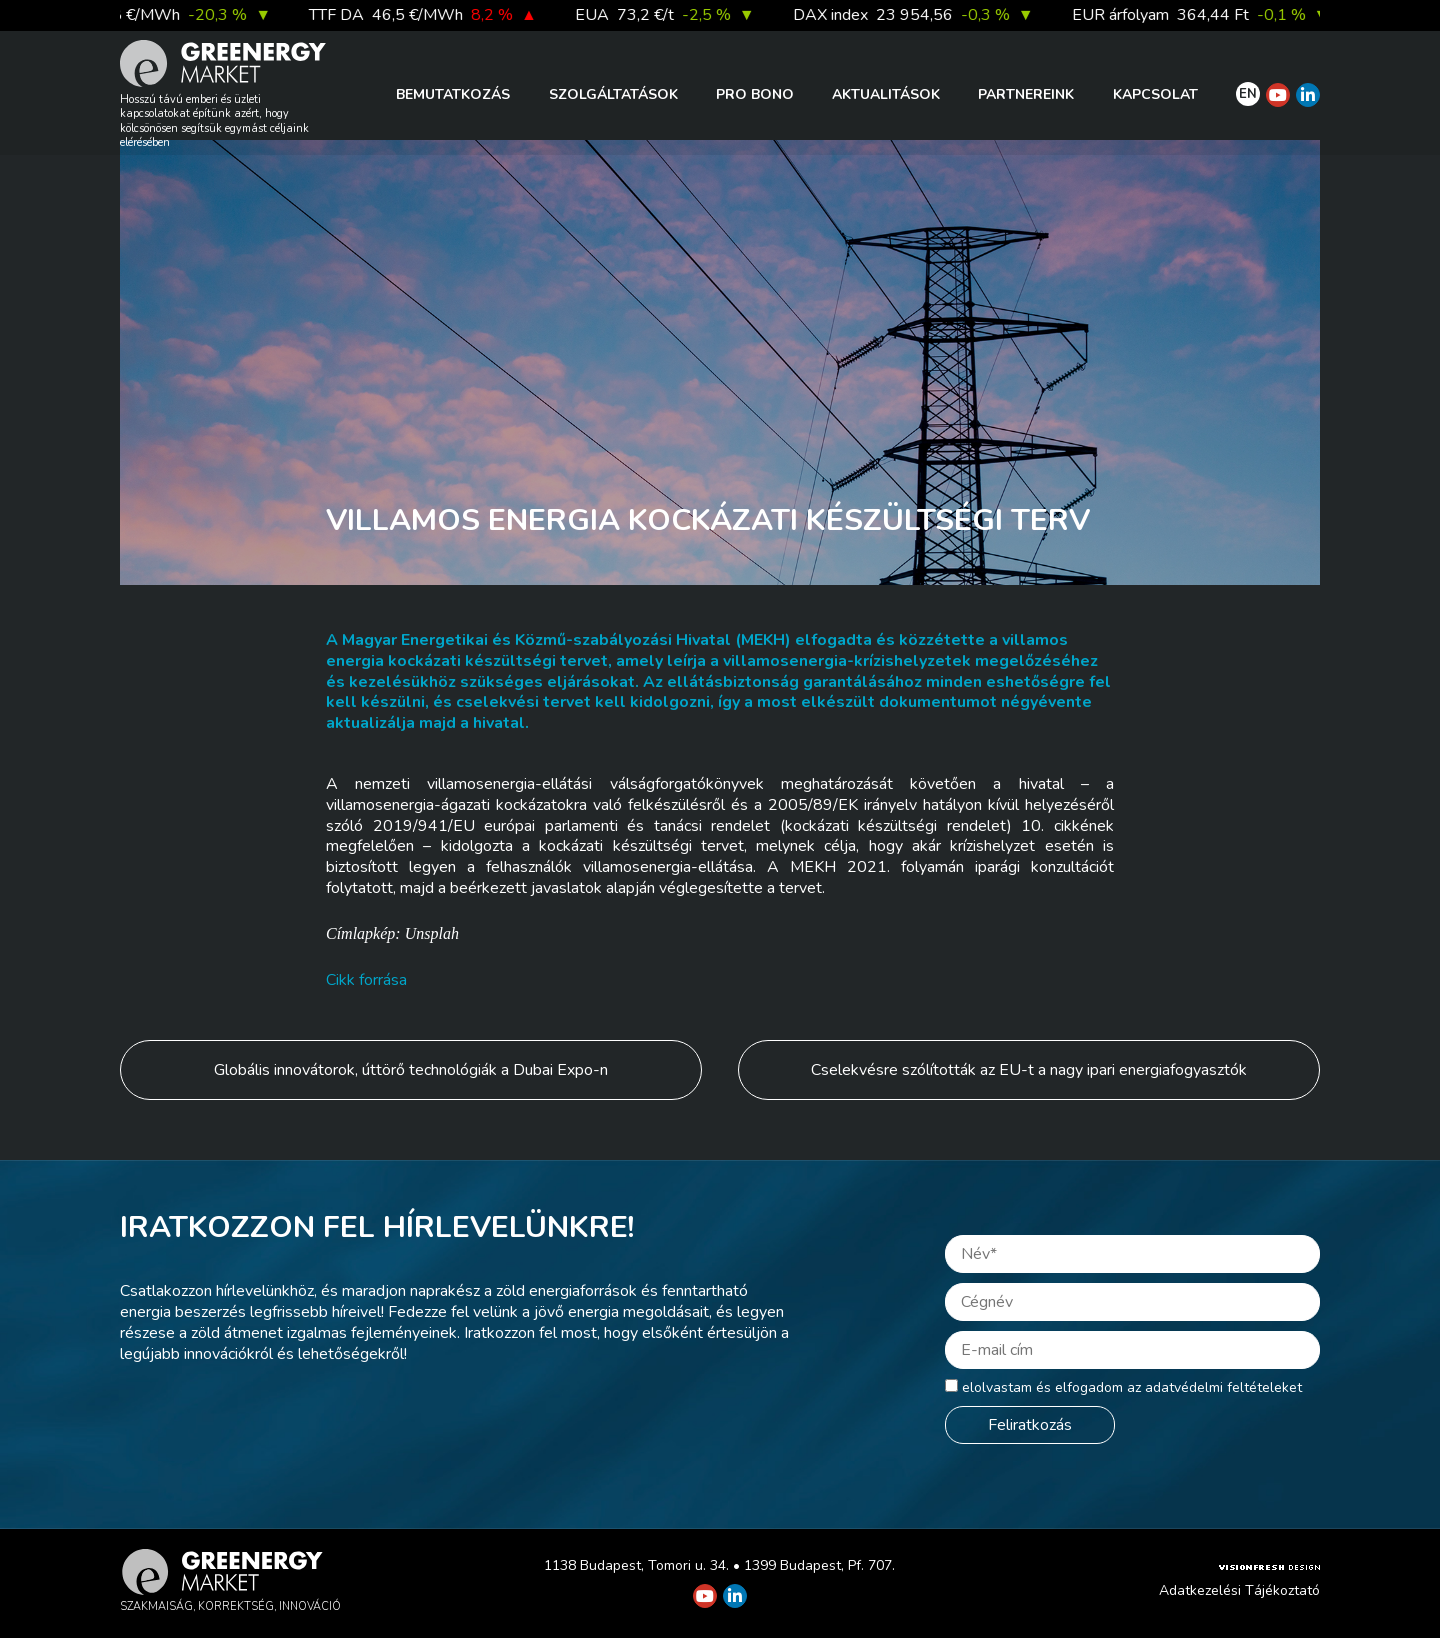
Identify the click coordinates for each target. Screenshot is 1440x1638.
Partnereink (1026, 94)
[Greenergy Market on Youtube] (1278, 95)
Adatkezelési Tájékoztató (1239, 1590)
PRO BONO (755, 94)
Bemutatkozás (453, 94)
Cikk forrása (366, 980)
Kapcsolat (1155, 94)
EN (1248, 94)
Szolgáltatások (613, 94)
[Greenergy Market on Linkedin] (1308, 95)
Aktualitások (886, 94)
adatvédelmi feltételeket (1223, 1387)
